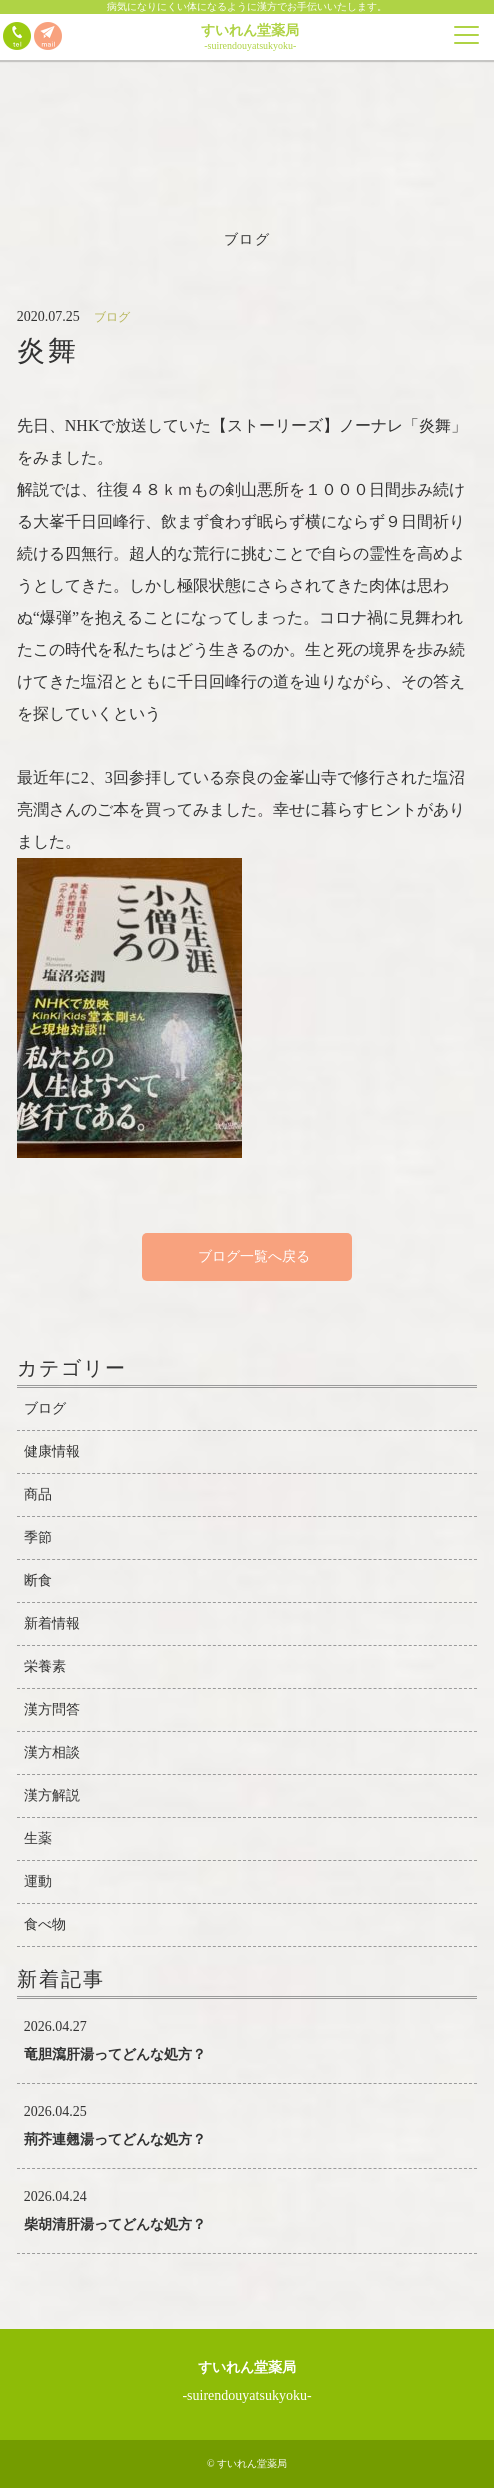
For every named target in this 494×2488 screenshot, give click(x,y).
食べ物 (45, 1924)
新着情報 (52, 1623)
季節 (38, 1537)
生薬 (38, 1838)
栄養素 (45, 1666)
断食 (38, 1580)
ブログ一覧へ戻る (247, 1256)
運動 (38, 1881)
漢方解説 (52, 1795)
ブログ (45, 1408)
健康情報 (52, 1451)
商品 (38, 1494)
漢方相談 (52, 1752)
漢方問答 (52, 1709)
